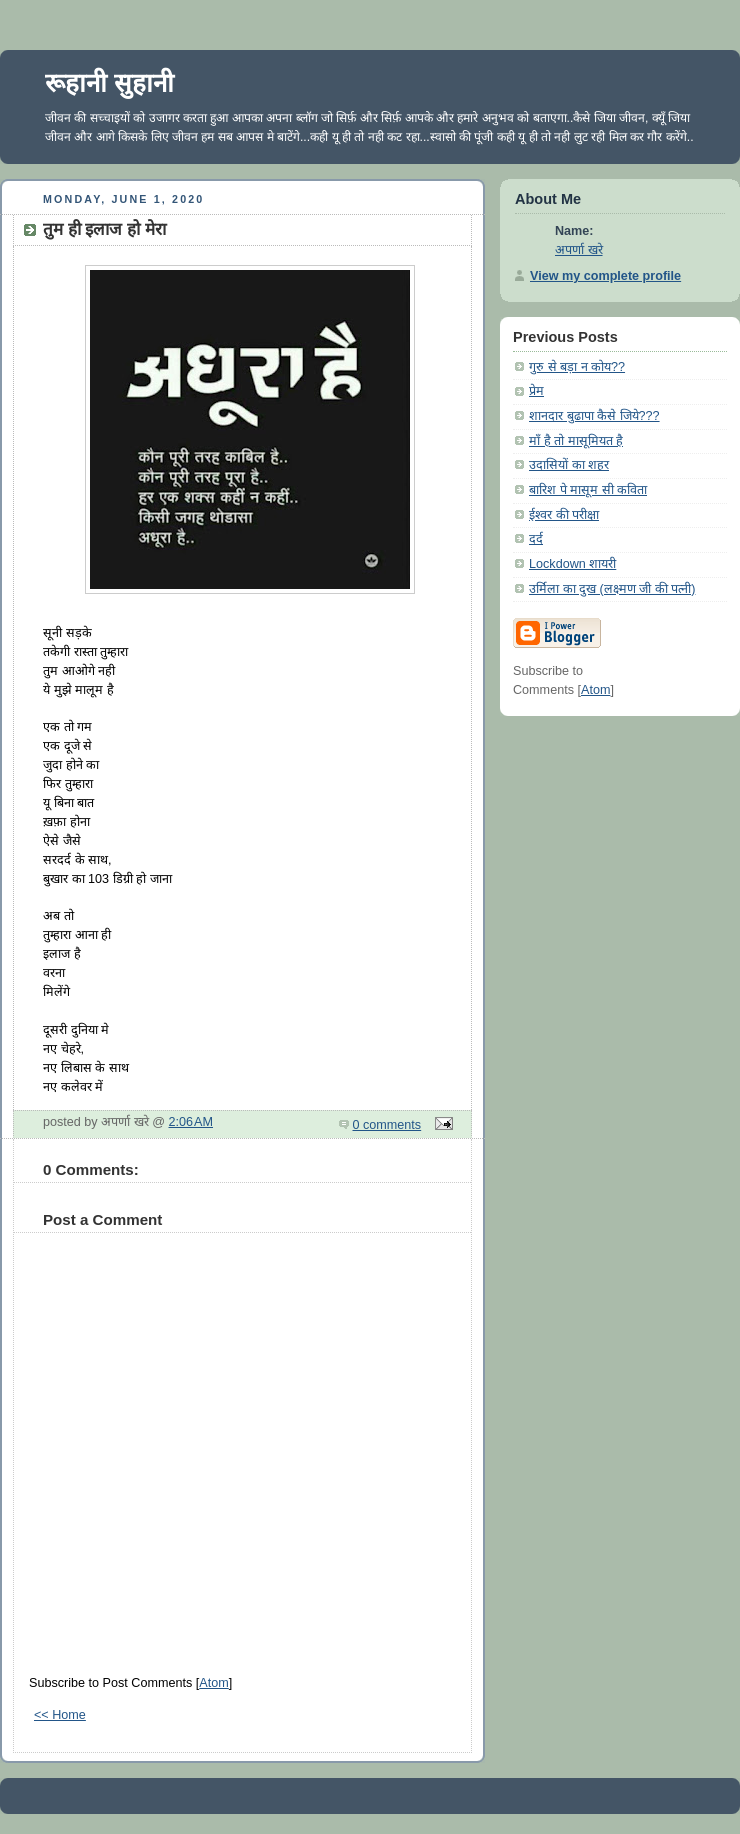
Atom (213, 1683)
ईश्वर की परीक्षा (564, 515)
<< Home (60, 1715)
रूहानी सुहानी (109, 83)
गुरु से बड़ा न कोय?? (577, 367)
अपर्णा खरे (579, 250)
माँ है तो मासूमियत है (576, 441)
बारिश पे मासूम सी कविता (588, 490)
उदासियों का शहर (569, 465)
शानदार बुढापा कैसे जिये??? (594, 416)
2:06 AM (191, 1122)
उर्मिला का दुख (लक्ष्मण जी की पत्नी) (612, 589)
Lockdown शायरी (572, 564)
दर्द (536, 539)
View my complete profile (605, 276)
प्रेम (536, 391)
